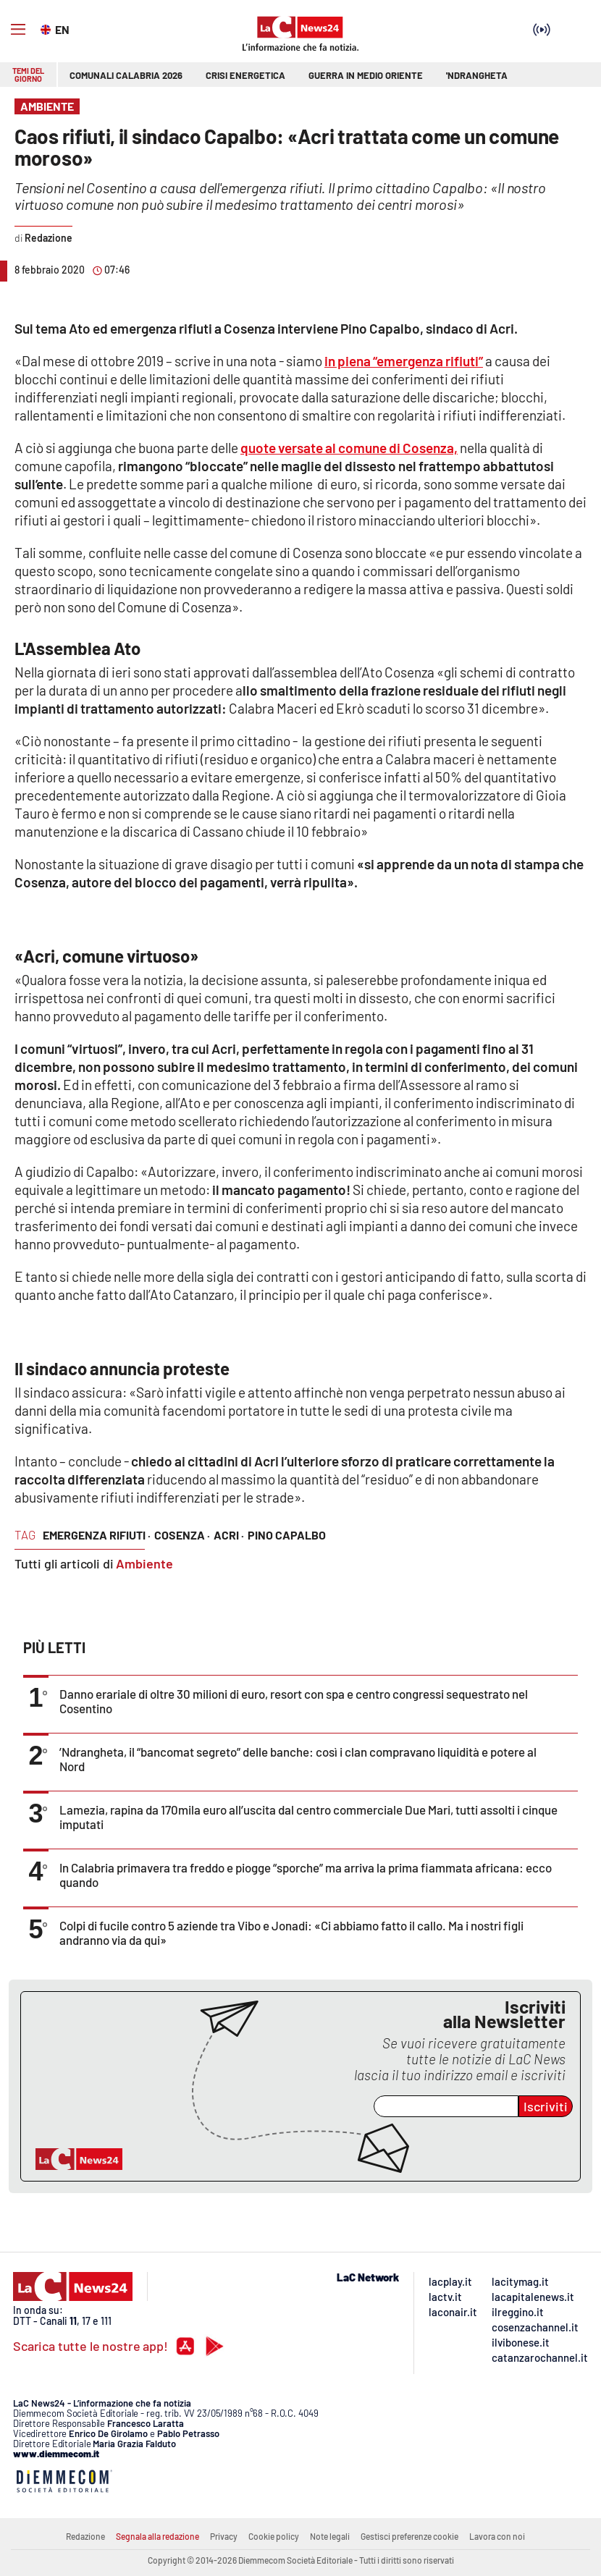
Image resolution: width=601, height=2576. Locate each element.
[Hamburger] (18, 29)
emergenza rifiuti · (97, 1535)
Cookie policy (273, 2536)
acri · (229, 1535)
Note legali (330, 2536)
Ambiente (144, 1563)
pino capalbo (287, 1535)
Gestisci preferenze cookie (409, 2536)
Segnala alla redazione (157, 2536)
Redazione (85, 2536)
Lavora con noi (497, 2536)
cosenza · (182, 1535)
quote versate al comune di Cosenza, (349, 447)
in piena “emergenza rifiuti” (403, 360)
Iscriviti (546, 2106)
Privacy (224, 2536)
